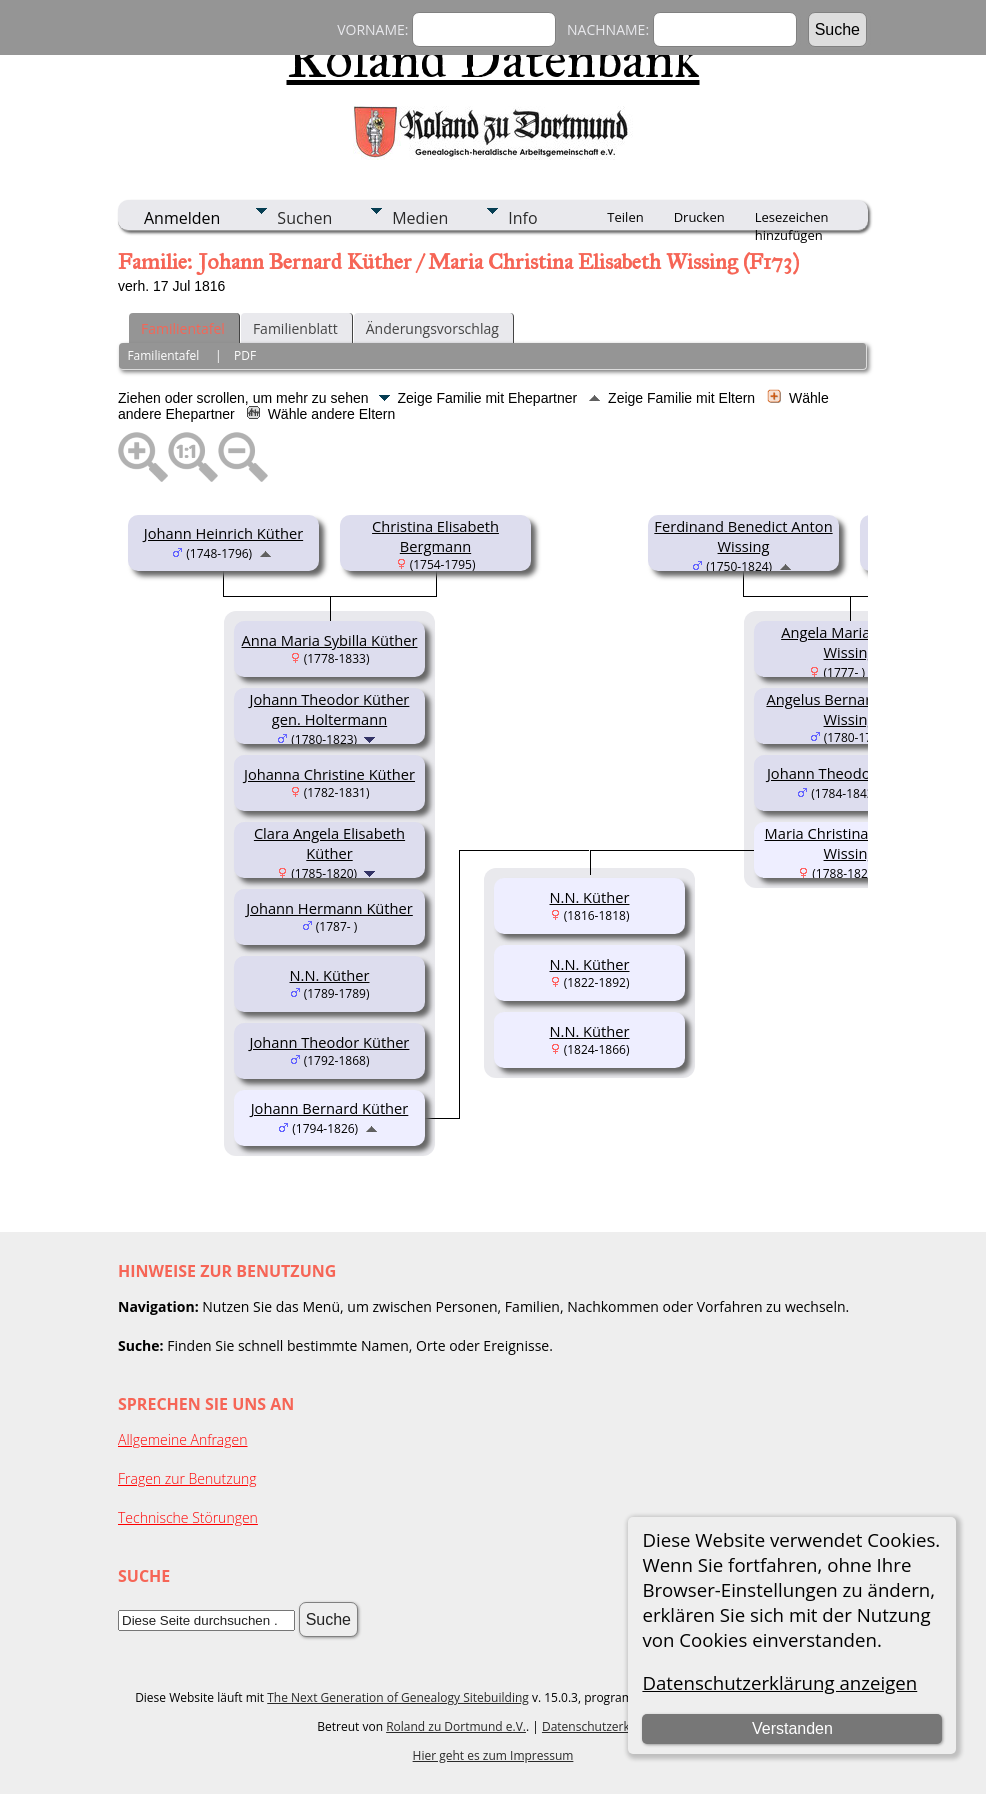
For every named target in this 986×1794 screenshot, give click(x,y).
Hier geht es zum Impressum (493, 1755)
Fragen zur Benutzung (187, 1478)
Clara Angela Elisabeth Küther (329, 843)
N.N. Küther (330, 975)
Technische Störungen (188, 1517)
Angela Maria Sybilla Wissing (849, 642)
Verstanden (792, 1728)
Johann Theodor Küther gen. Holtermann (330, 709)
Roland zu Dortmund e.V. (456, 1726)
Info (522, 218)
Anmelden (182, 218)
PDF (245, 355)
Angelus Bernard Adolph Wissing (849, 709)
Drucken (699, 217)
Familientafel (183, 328)
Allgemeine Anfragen (183, 1439)
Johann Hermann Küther (329, 908)
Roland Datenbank (493, 59)
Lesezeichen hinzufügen (792, 219)
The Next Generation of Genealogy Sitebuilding (398, 1697)
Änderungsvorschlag (432, 328)
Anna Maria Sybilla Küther (330, 640)
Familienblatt (295, 328)
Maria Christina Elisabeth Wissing (850, 843)
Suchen (304, 218)
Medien (420, 218)
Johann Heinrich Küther (223, 533)
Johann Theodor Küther (330, 1042)
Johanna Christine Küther (329, 774)
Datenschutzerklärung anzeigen (779, 1682)
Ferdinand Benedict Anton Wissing (743, 536)
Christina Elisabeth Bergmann (435, 536)
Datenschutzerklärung (604, 1726)
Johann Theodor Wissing (849, 773)
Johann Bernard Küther (330, 1108)
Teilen (625, 217)
